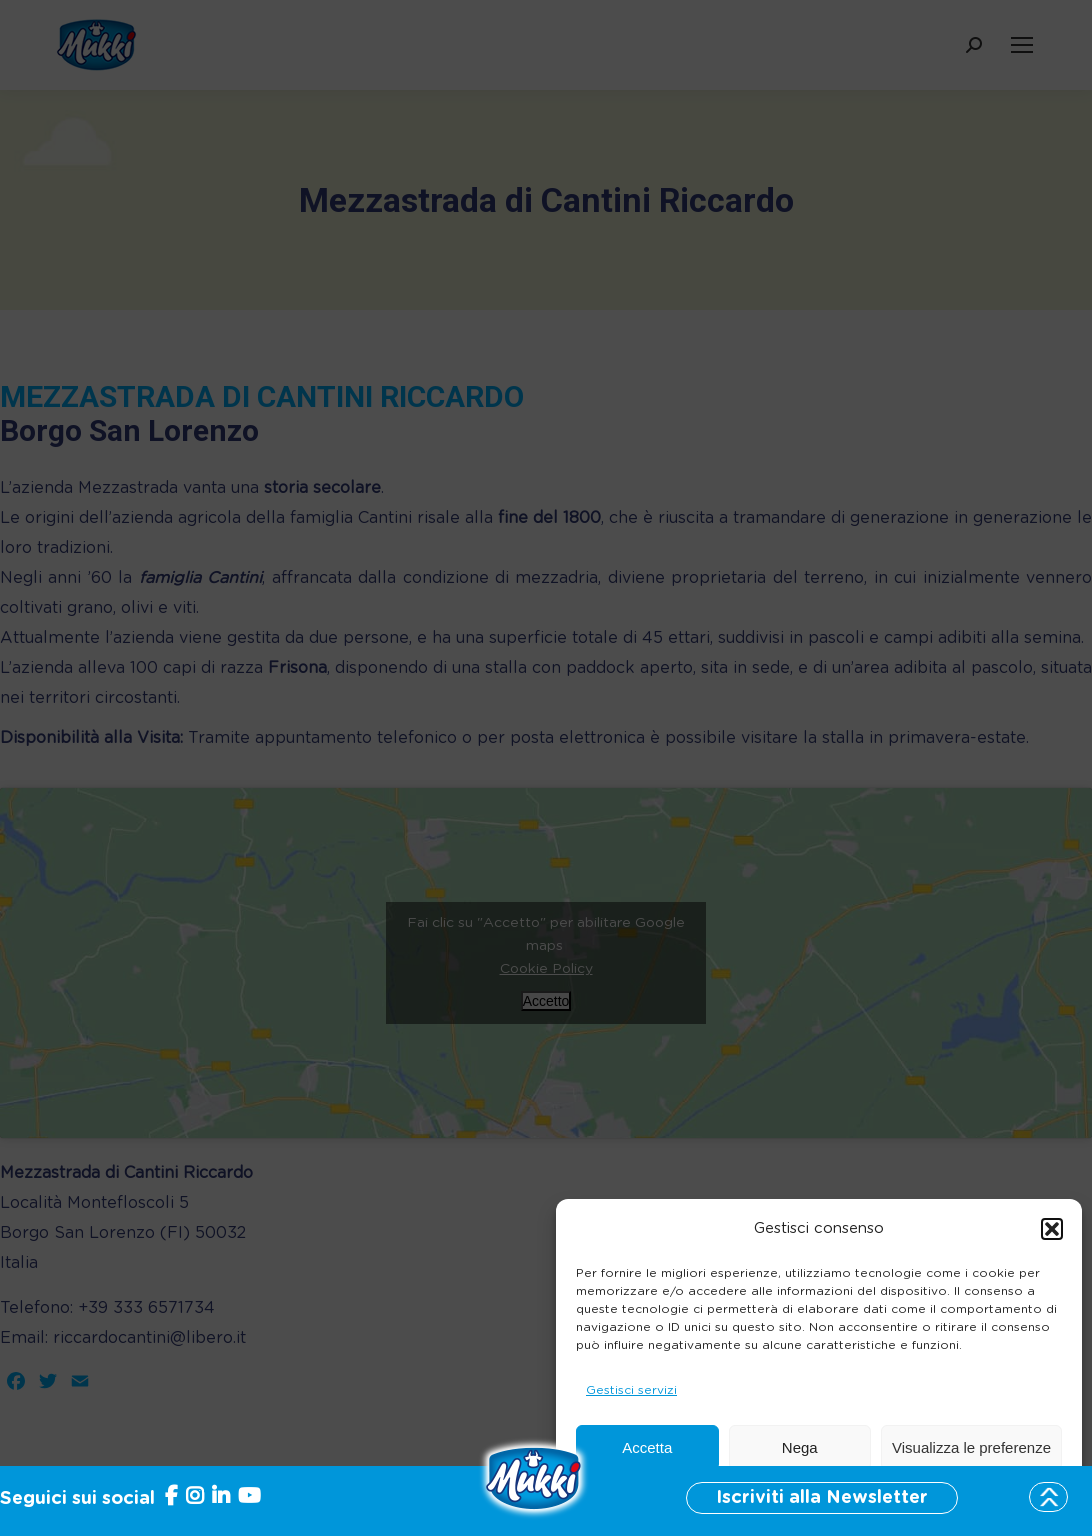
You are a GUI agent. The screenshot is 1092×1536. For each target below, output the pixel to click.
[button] (1052, 1229)
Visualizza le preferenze (971, 1447)
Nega (800, 1447)
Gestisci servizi (631, 1390)
